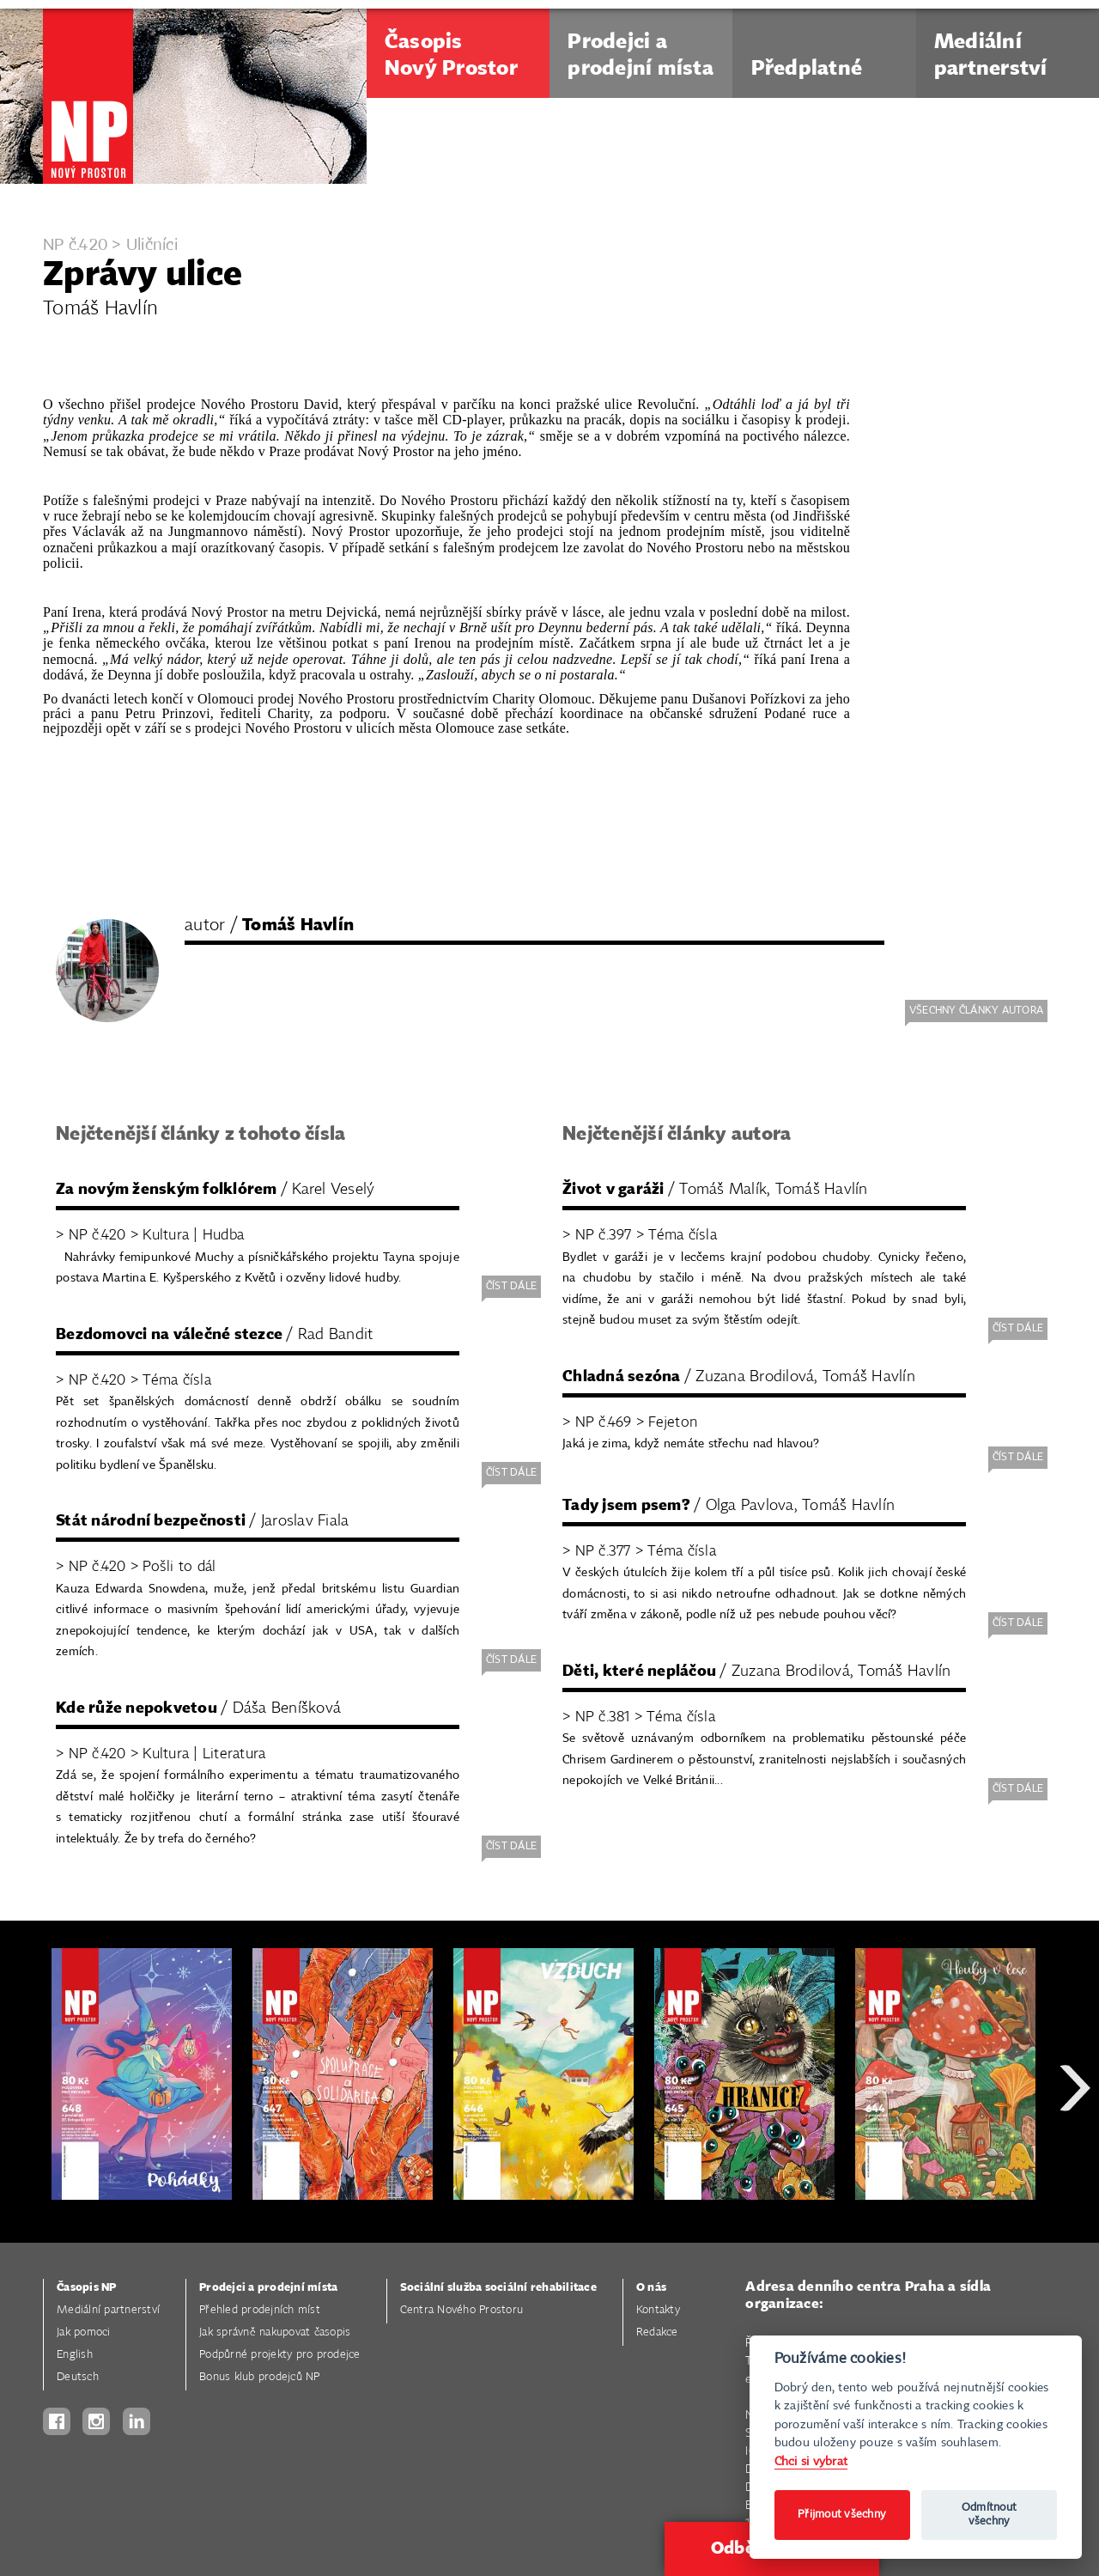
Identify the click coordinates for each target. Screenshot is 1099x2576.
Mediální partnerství (108, 2310)
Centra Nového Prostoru (462, 2310)
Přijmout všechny (842, 2514)
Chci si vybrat (811, 2461)
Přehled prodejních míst (259, 2310)
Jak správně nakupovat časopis (274, 2332)
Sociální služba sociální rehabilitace (498, 2287)
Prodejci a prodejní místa (268, 2287)
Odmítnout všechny (989, 2514)
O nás (651, 2287)
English (75, 2354)
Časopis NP (87, 2287)
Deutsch (78, 2377)
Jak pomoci (84, 2332)
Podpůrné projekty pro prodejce (280, 2354)
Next (1075, 2149)
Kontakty (658, 2310)
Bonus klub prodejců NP (259, 2377)
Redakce (657, 2332)
